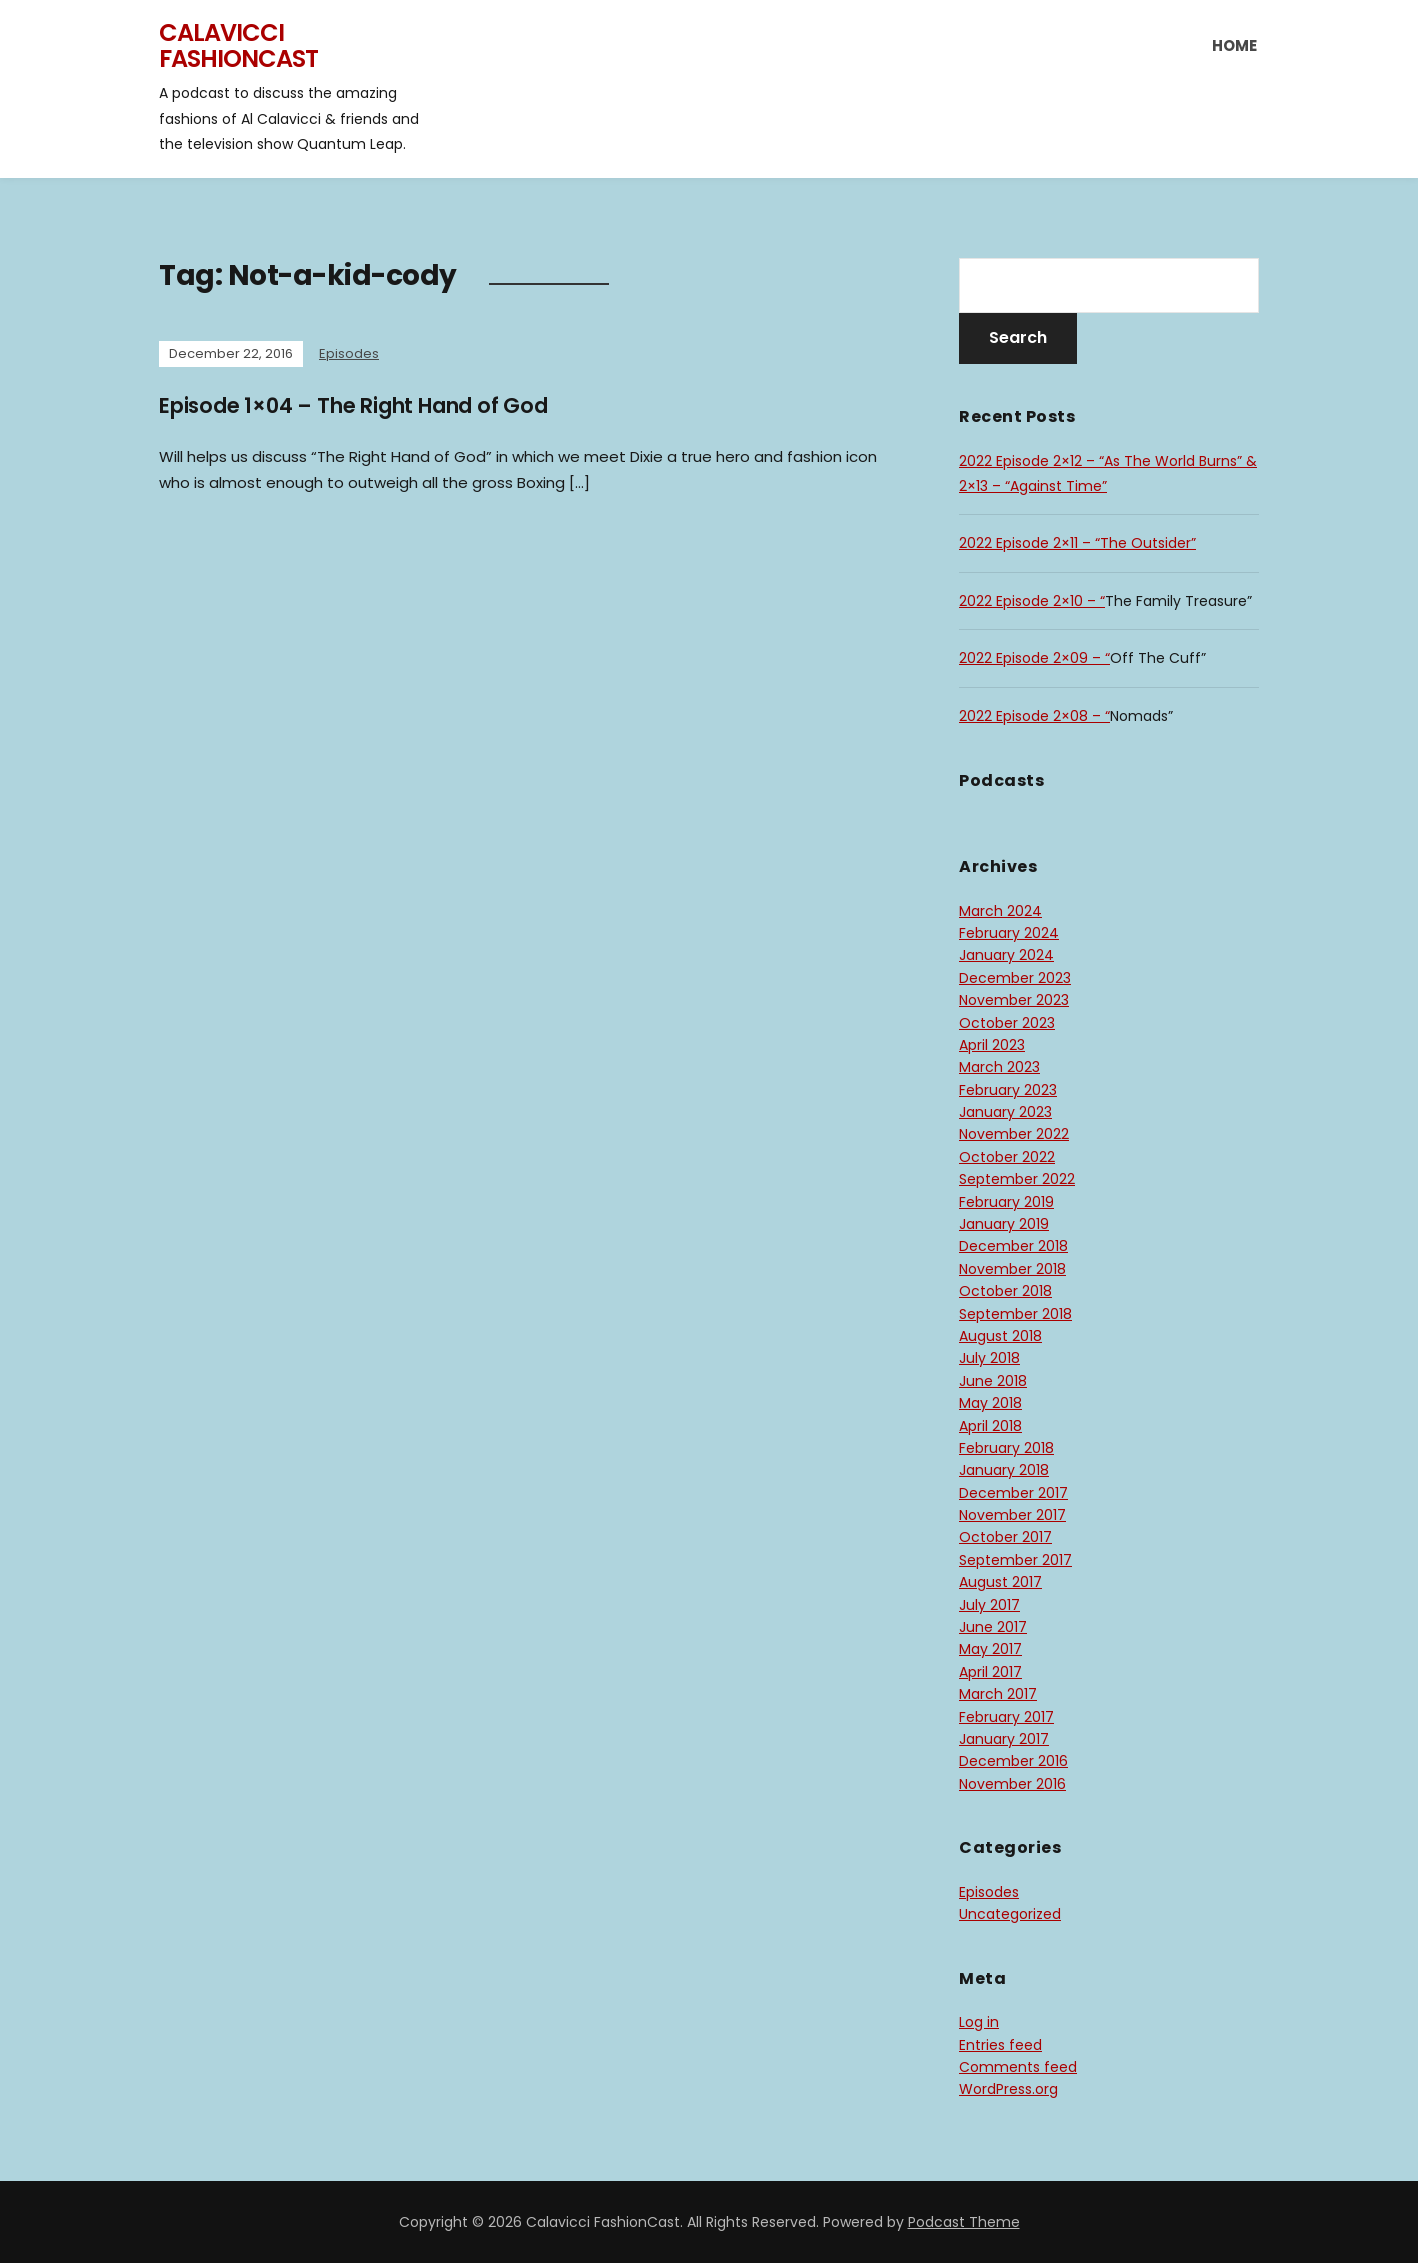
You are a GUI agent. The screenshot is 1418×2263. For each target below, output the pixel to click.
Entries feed (1000, 2045)
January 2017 (1004, 1739)
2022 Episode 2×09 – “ (1034, 658)
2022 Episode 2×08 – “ (1034, 716)
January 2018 (1004, 1470)
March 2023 (999, 1067)
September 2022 (1017, 1179)
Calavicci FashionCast (238, 45)
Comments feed (1018, 2067)
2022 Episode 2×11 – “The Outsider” (1077, 543)
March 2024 (1000, 911)
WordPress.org (1008, 2089)
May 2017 (990, 1649)
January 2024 (1006, 955)
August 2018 (1000, 1336)
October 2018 (1005, 1291)
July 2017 (989, 1605)
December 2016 (1013, 1761)
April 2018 (990, 1426)
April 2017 (990, 1672)
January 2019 (1004, 1224)
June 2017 (993, 1627)
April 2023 (992, 1045)
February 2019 (1006, 1202)
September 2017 (1015, 1560)
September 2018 (1015, 1314)
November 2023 (1014, 1000)
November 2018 (1012, 1269)
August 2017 (1000, 1582)
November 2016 (1012, 1784)
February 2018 (1006, 1448)
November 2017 (1012, 1515)
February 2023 (1008, 1090)
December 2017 (1013, 1493)
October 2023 (1007, 1023)
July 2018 (989, 1358)
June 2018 (993, 1381)
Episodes (349, 353)
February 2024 (1009, 933)
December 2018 (1013, 1246)
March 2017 (998, 1694)
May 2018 (990, 1403)
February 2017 (1006, 1717)
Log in (979, 2022)
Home (1234, 45)
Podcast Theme (964, 2222)
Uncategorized (1010, 1914)
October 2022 (1007, 1157)
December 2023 (1015, 978)
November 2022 (1014, 1134)
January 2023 (1005, 1112)
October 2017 (1005, 1537)
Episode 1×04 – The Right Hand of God (370, 405)
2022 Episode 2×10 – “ (1032, 601)
